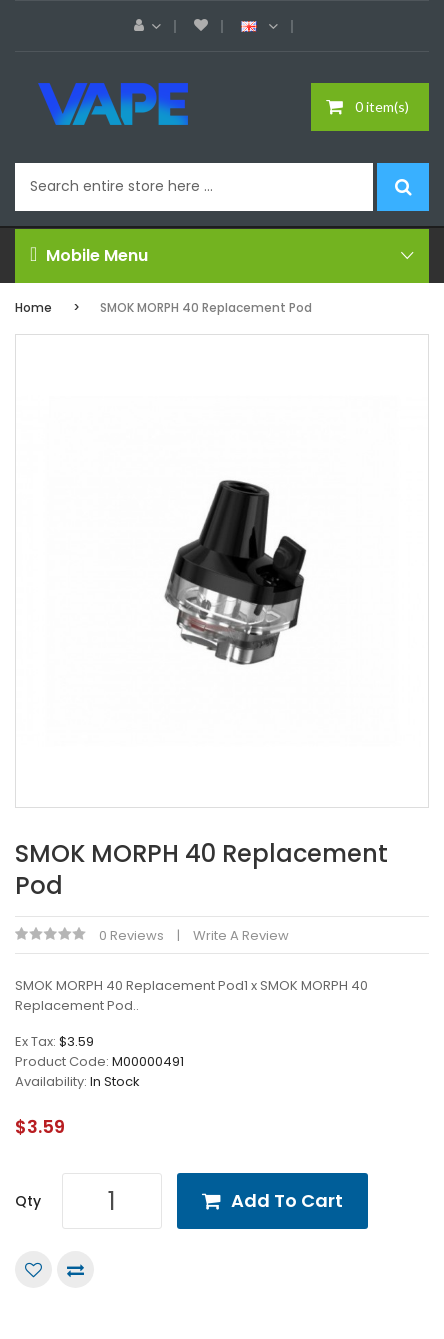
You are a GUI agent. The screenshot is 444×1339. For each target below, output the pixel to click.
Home (33, 307)
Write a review (241, 935)
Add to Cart (287, 1200)
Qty (28, 1201)
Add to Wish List (33, 1269)
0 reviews (131, 935)
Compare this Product (75, 1269)
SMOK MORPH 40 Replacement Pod (206, 307)
